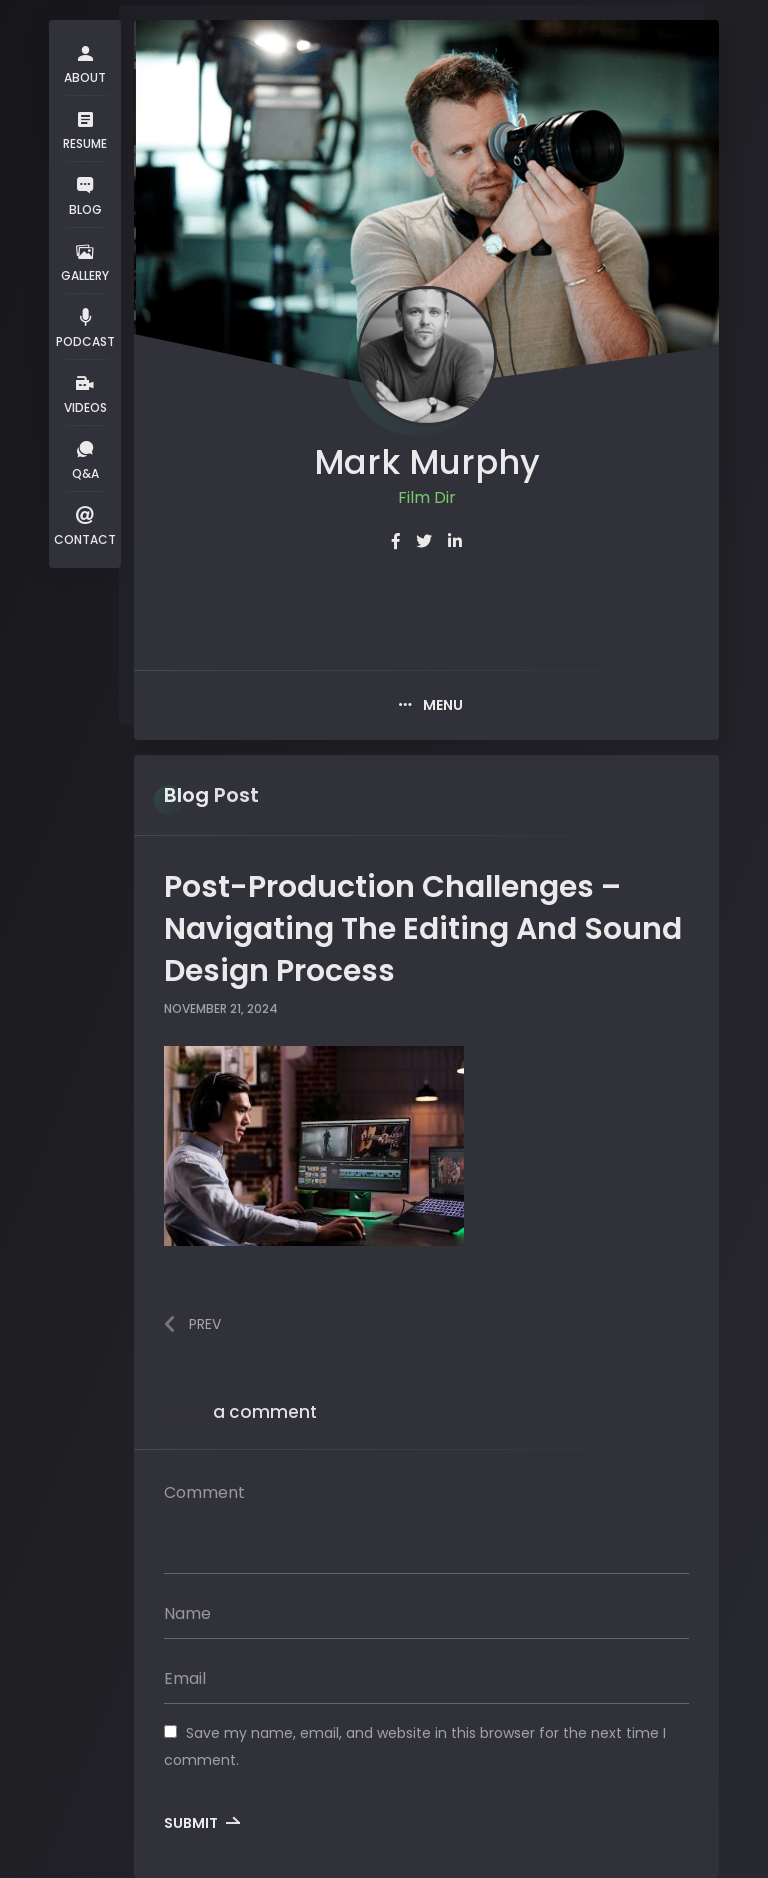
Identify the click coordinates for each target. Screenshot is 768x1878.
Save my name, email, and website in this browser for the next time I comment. (415, 1746)
